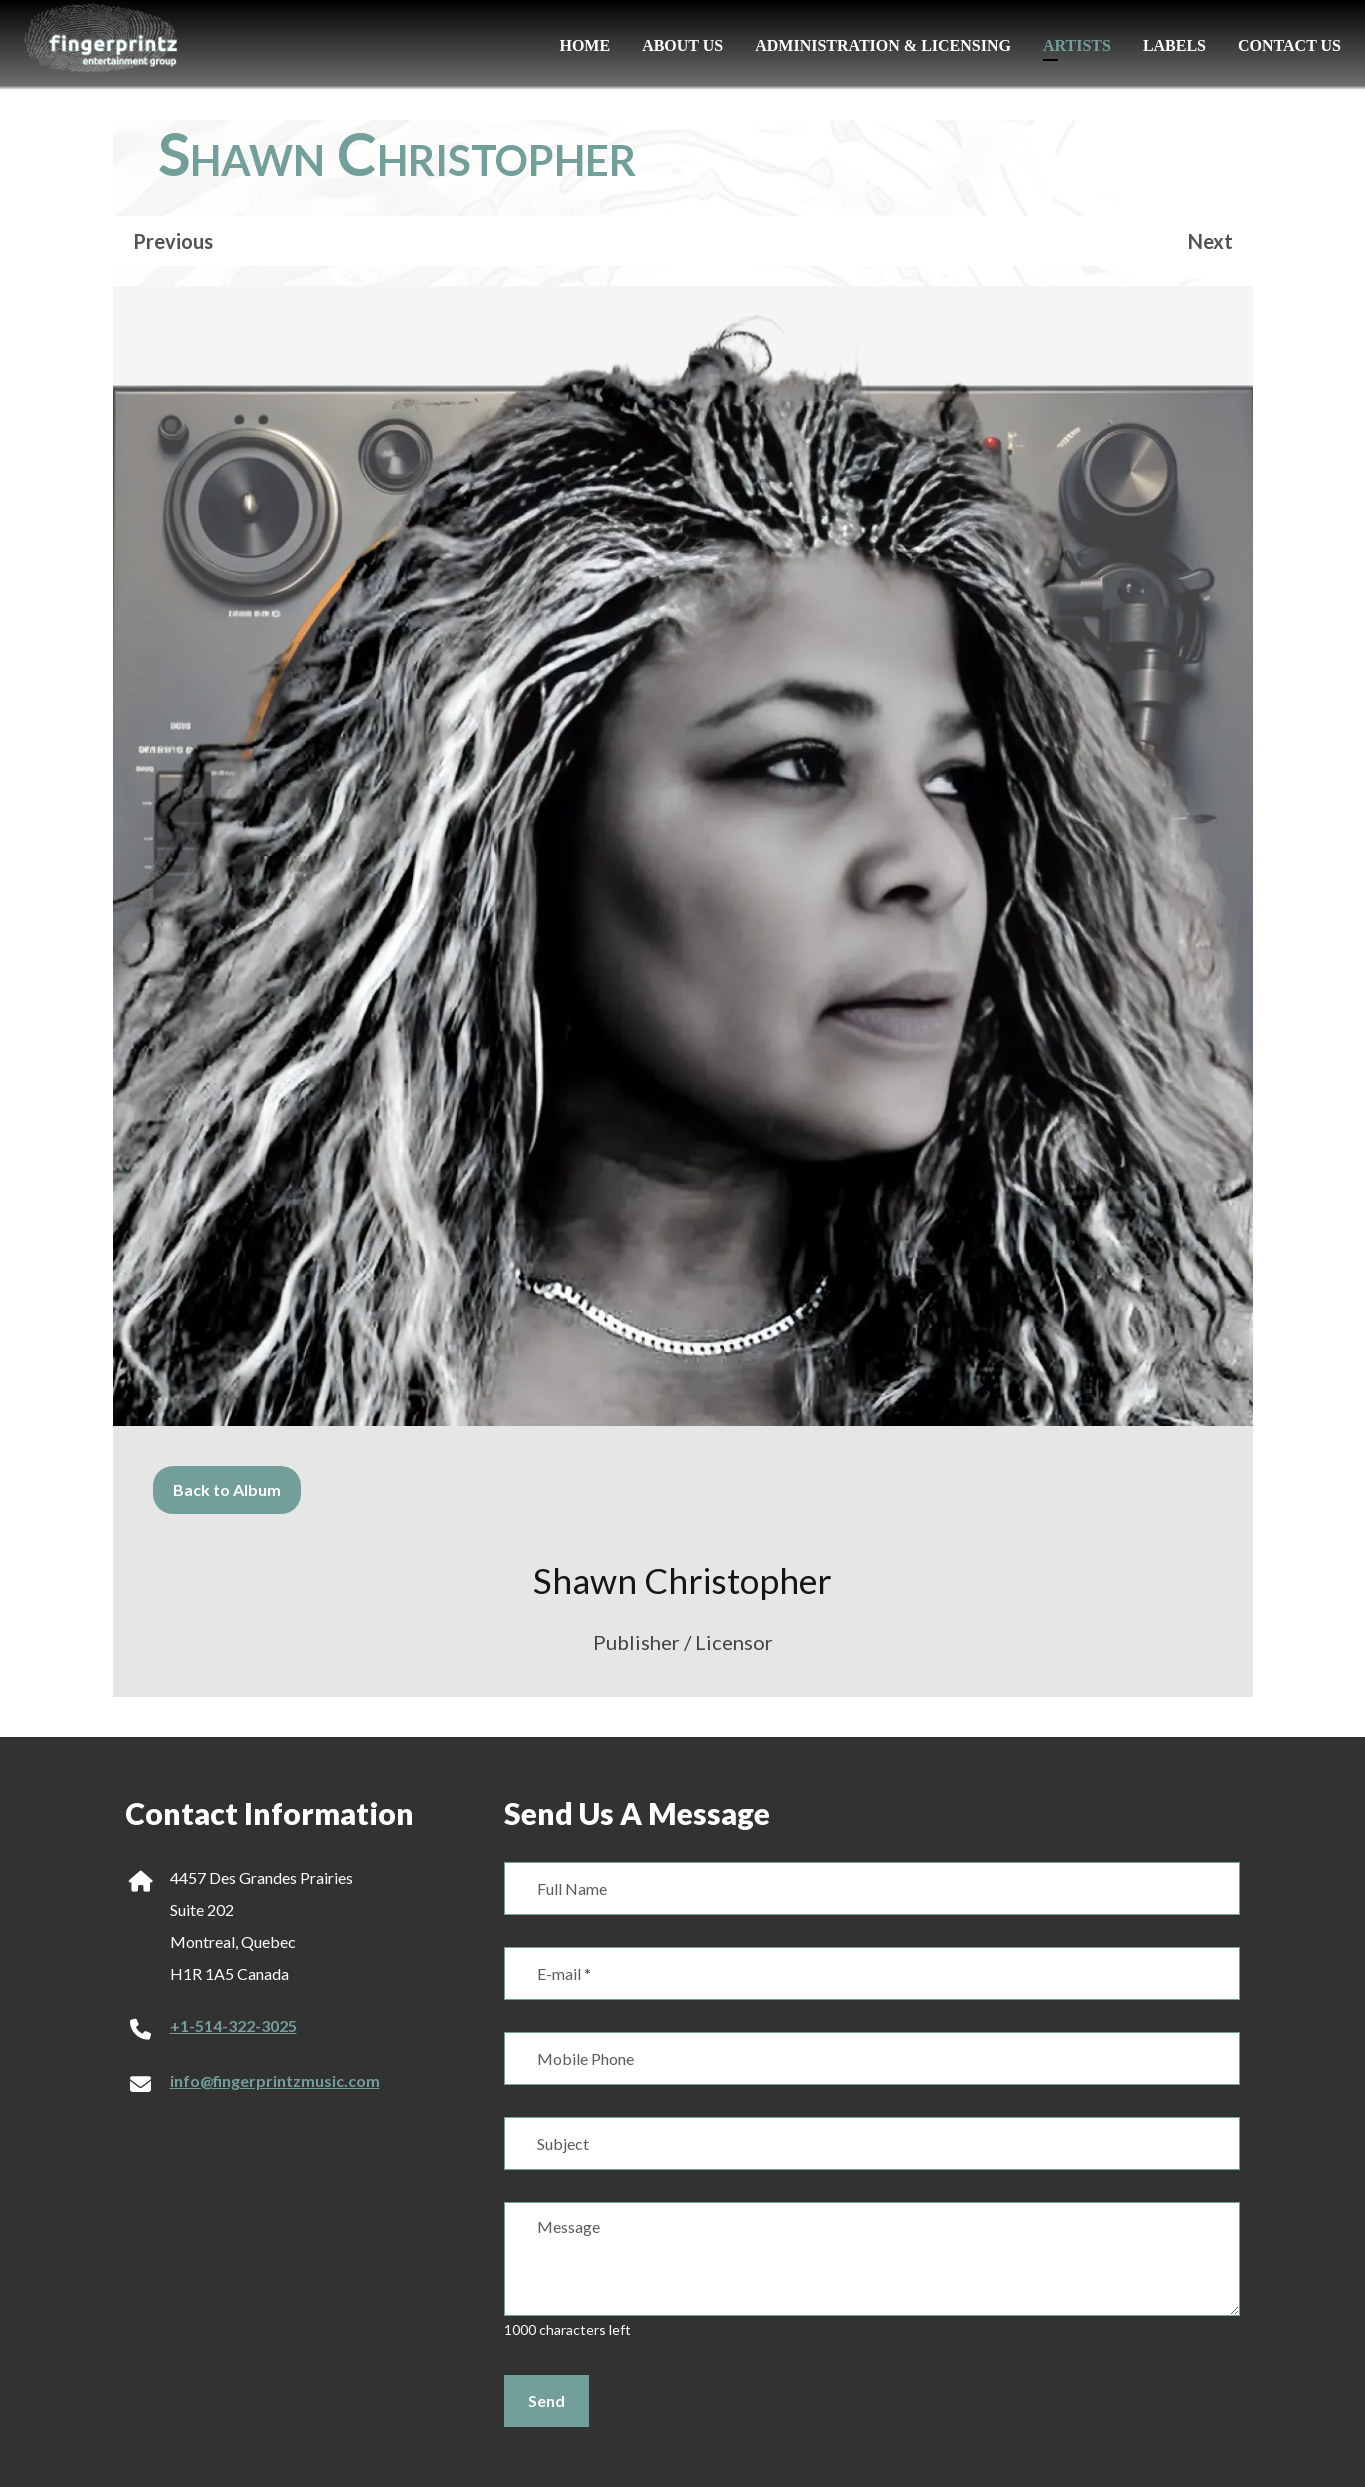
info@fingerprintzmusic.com (275, 2080)
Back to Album (227, 1489)
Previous (173, 241)
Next (1210, 241)
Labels (1174, 45)
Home (584, 45)
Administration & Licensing (883, 45)
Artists (1077, 45)
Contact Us (1289, 45)
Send (546, 2400)
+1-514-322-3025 (233, 2025)
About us (682, 45)
